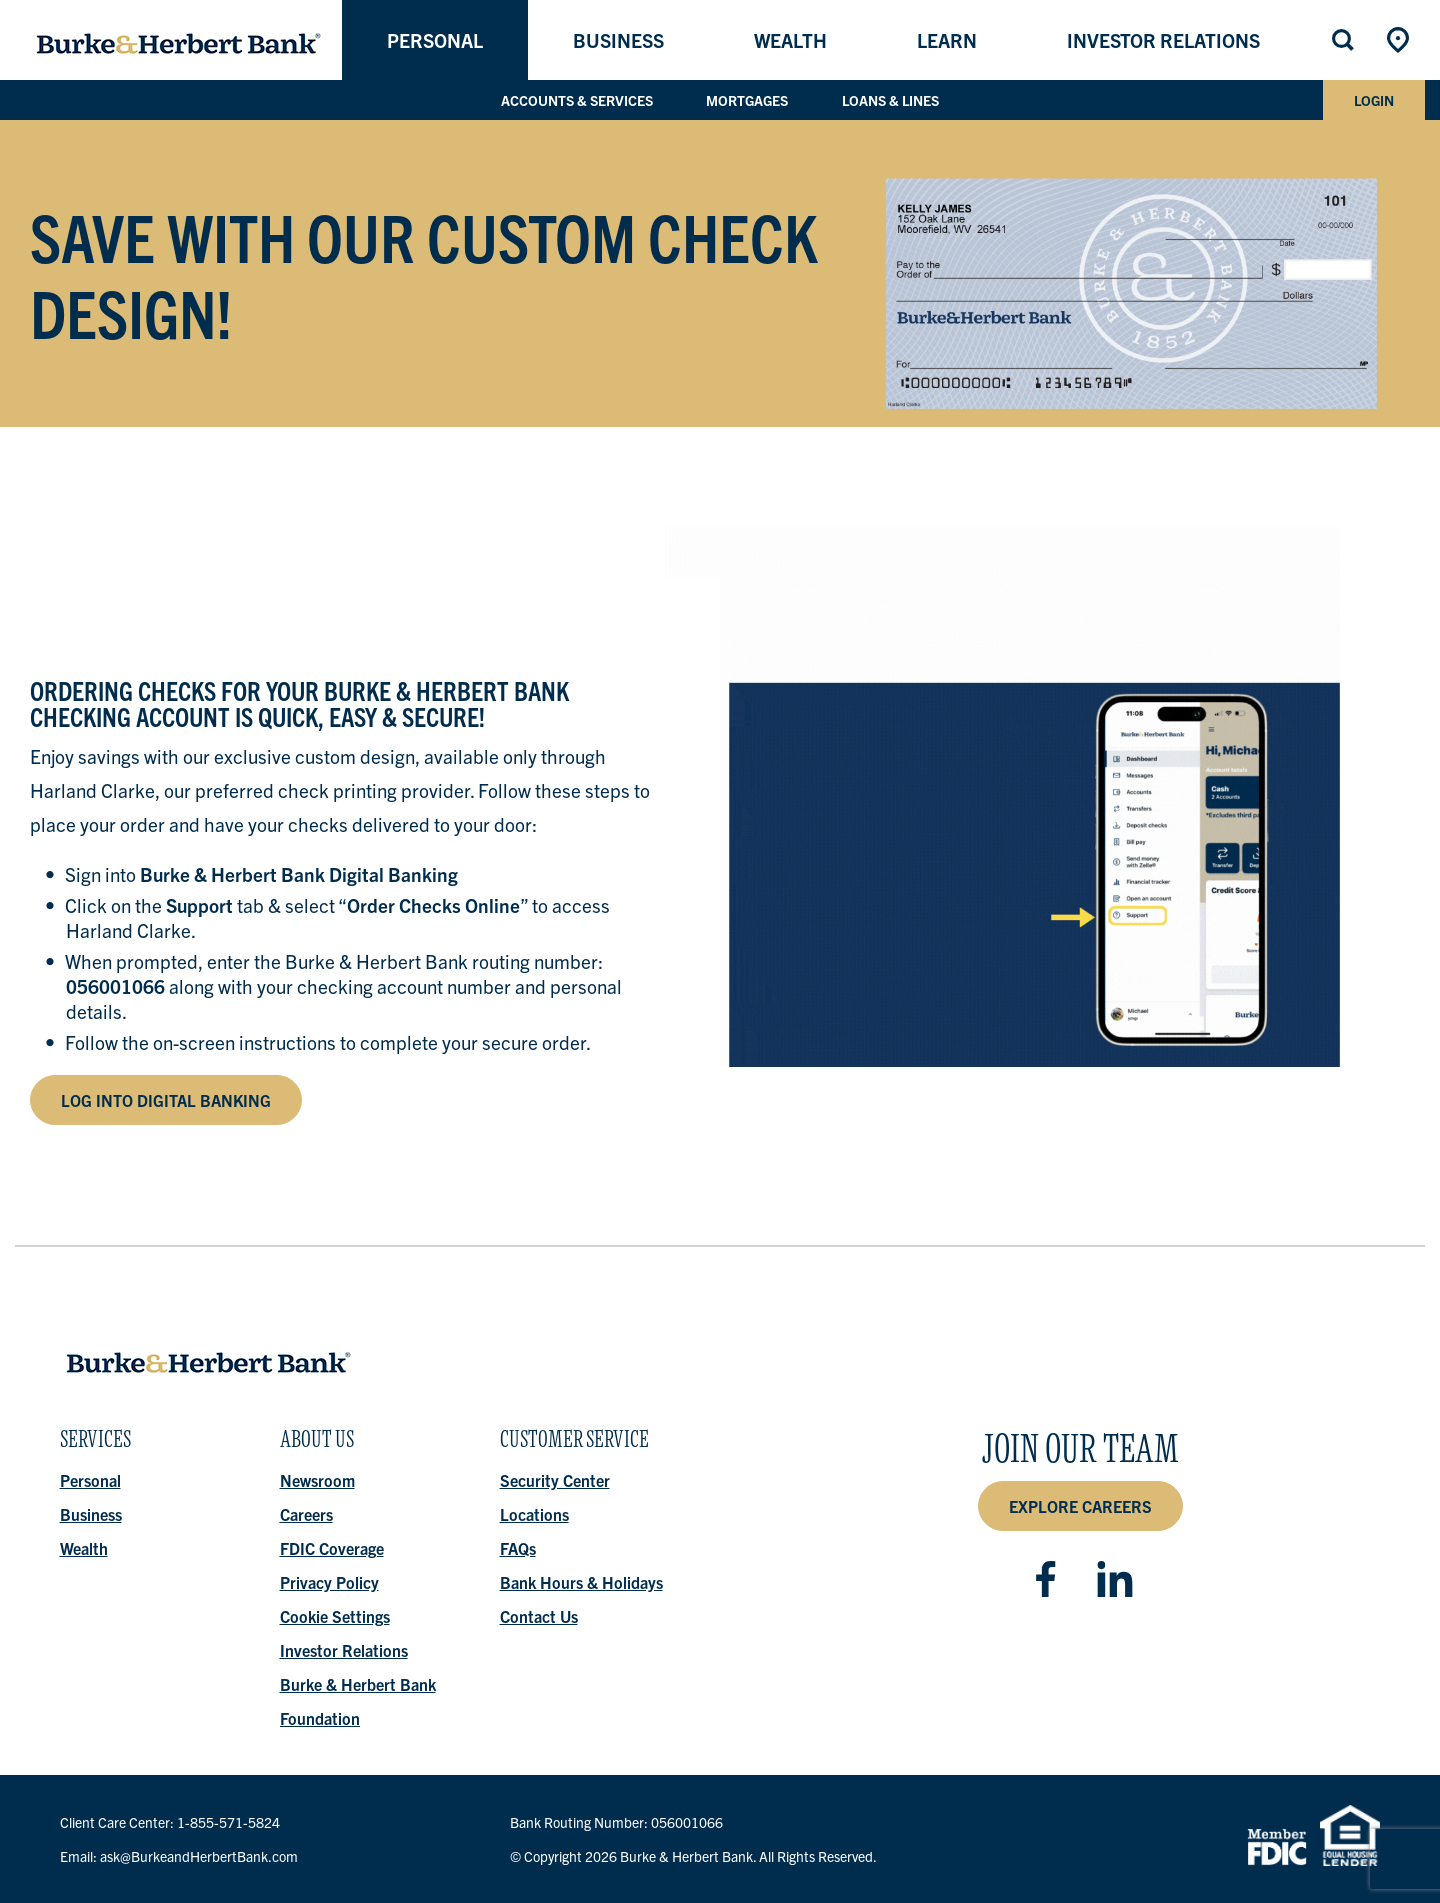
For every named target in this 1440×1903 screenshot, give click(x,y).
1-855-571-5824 (228, 1822)
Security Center (555, 1480)
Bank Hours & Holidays (581, 1582)
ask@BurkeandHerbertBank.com (199, 1856)
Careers (306, 1514)
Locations (1400, 40)
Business (618, 40)
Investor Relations (1163, 40)
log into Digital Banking (166, 1100)
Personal (435, 40)
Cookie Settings (335, 1616)
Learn (947, 40)
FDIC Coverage (332, 1548)
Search (1345, 40)
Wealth (790, 40)
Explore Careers (1080, 1506)
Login (1374, 100)
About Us (317, 1445)
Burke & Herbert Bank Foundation (358, 1701)
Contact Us (539, 1616)
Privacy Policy (329, 1582)
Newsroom (317, 1480)
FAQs (518, 1548)
